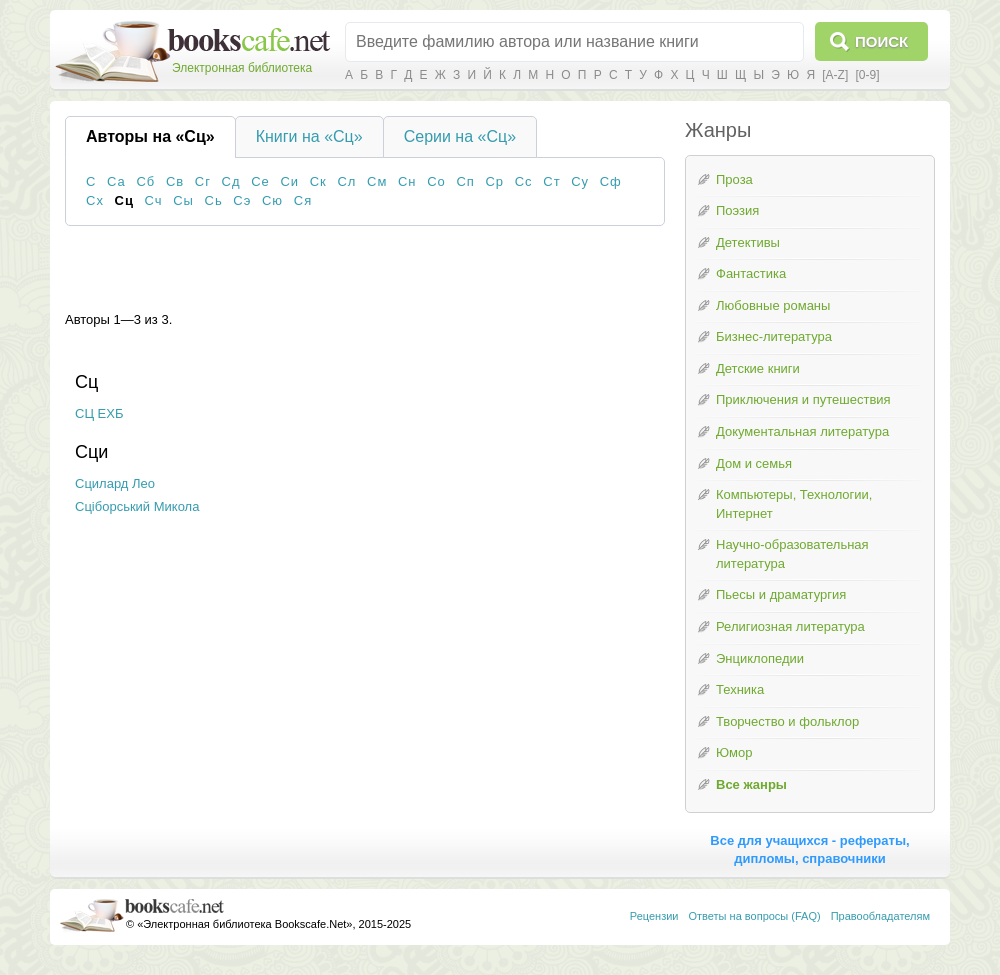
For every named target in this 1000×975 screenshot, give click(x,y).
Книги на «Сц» (309, 136)
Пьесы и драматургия (781, 594)
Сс (524, 181)
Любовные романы (773, 305)
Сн (407, 181)
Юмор (734, 752)
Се (260, 181)
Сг (203, 181)
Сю (272, 200)
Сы (183, 200)
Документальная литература (802, 431)
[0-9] (867, 75)
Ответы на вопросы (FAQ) (755, 916)
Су (580, 181)
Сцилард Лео (115, 483)
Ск (318, 181)
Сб (145, 181)
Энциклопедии (760, 658)
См (377, 181)
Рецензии (654, 916)
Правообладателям (880, 916)
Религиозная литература (790, 626)
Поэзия (737, 210)
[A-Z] (835, 75)
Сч (154, 200)
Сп (465, 181)
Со (436, 181)
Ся (303, 200)
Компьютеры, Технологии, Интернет (794, 504)
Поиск (881, 41)
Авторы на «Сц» (150, 136)
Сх (95, 200)
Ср (494, 181)
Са (116, 181)
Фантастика (751, 273)
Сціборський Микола (137, 506)
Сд (231, 181)
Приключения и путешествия (803, 399)
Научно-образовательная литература (792, 554)
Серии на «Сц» (460, 136)
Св (175, 181)
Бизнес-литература (774, 336)
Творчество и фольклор (787, 721)
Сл (346, 181)
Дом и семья (754, 463)
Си (289, 181)
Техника (740, 689)
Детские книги (758, 368)
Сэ (242, 200)
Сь (214, 200)
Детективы (748, 242)
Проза (734, 179)
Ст (551, 181)
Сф (611, 181)
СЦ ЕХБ (99, 413)
